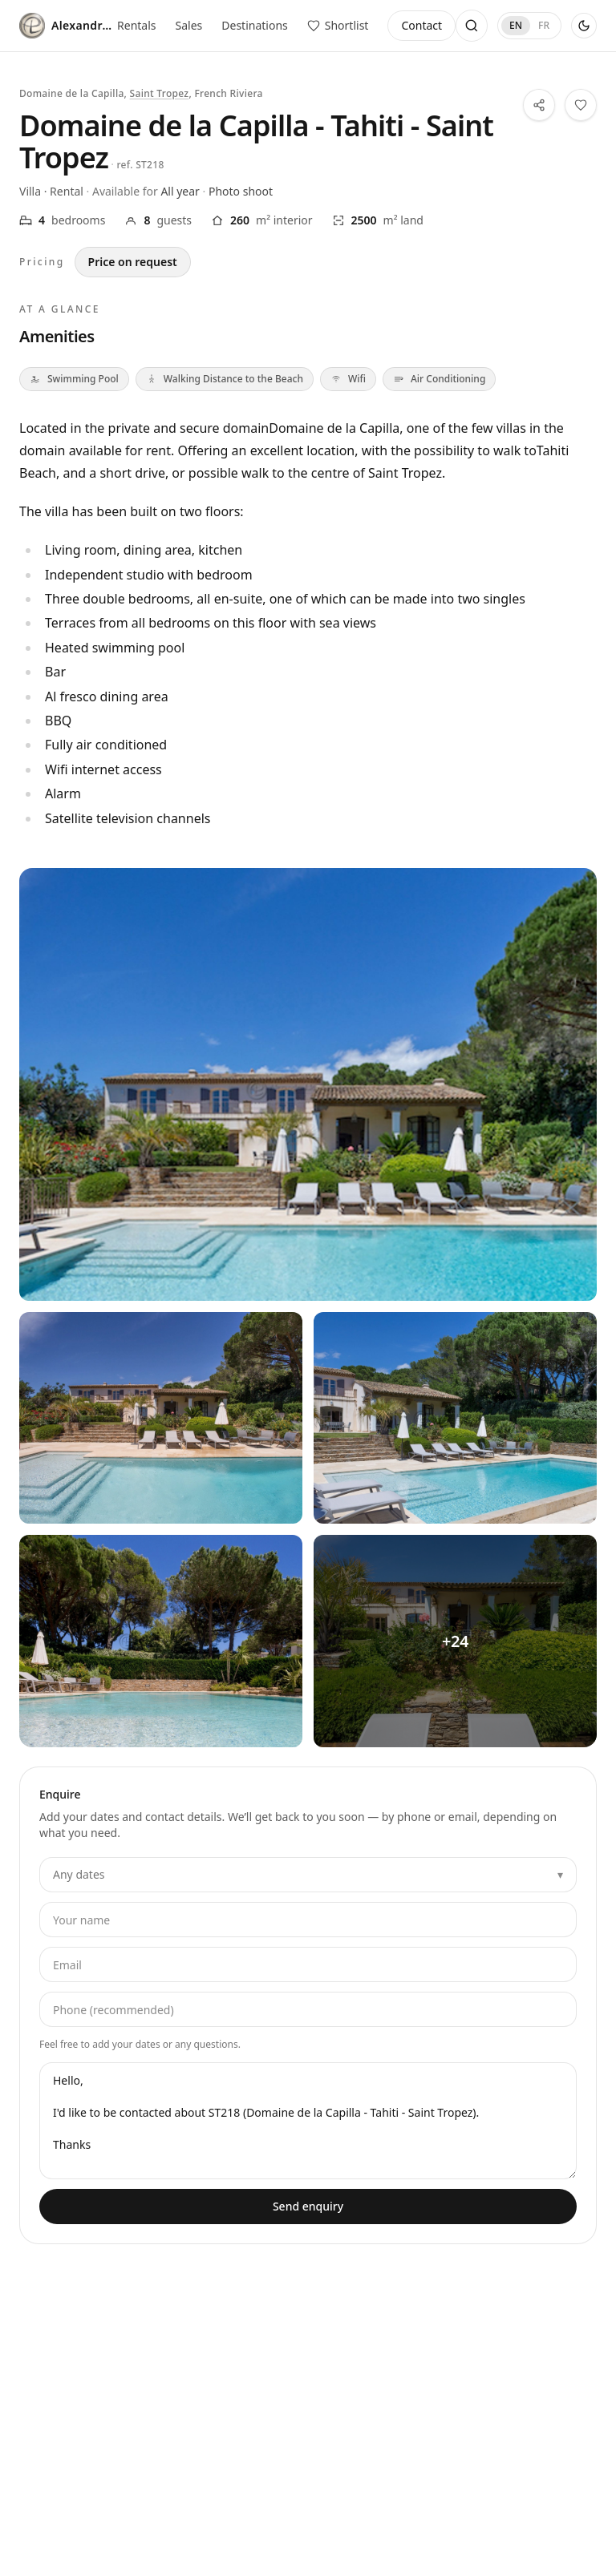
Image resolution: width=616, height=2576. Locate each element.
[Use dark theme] (584, 25)
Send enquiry (308, 2206)
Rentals (136, 25)
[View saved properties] (338, 26)
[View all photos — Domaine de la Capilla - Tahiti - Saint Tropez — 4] (455, 1641)
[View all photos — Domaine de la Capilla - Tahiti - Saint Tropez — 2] (455, 1418)
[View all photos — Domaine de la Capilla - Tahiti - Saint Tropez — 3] (160, 1641)
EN (515, 25)
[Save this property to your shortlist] (581, 105)
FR (543, 25)
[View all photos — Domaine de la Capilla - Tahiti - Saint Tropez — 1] (160, 1418)
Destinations (254, 25)
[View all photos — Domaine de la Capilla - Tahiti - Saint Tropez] (308, 1084)
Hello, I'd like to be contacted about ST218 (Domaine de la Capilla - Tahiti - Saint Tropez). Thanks (308, 2120)
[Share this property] (539, 105)
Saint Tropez (159, 93)
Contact (421, 25)
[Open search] (472, 26)
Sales (189, 25)
